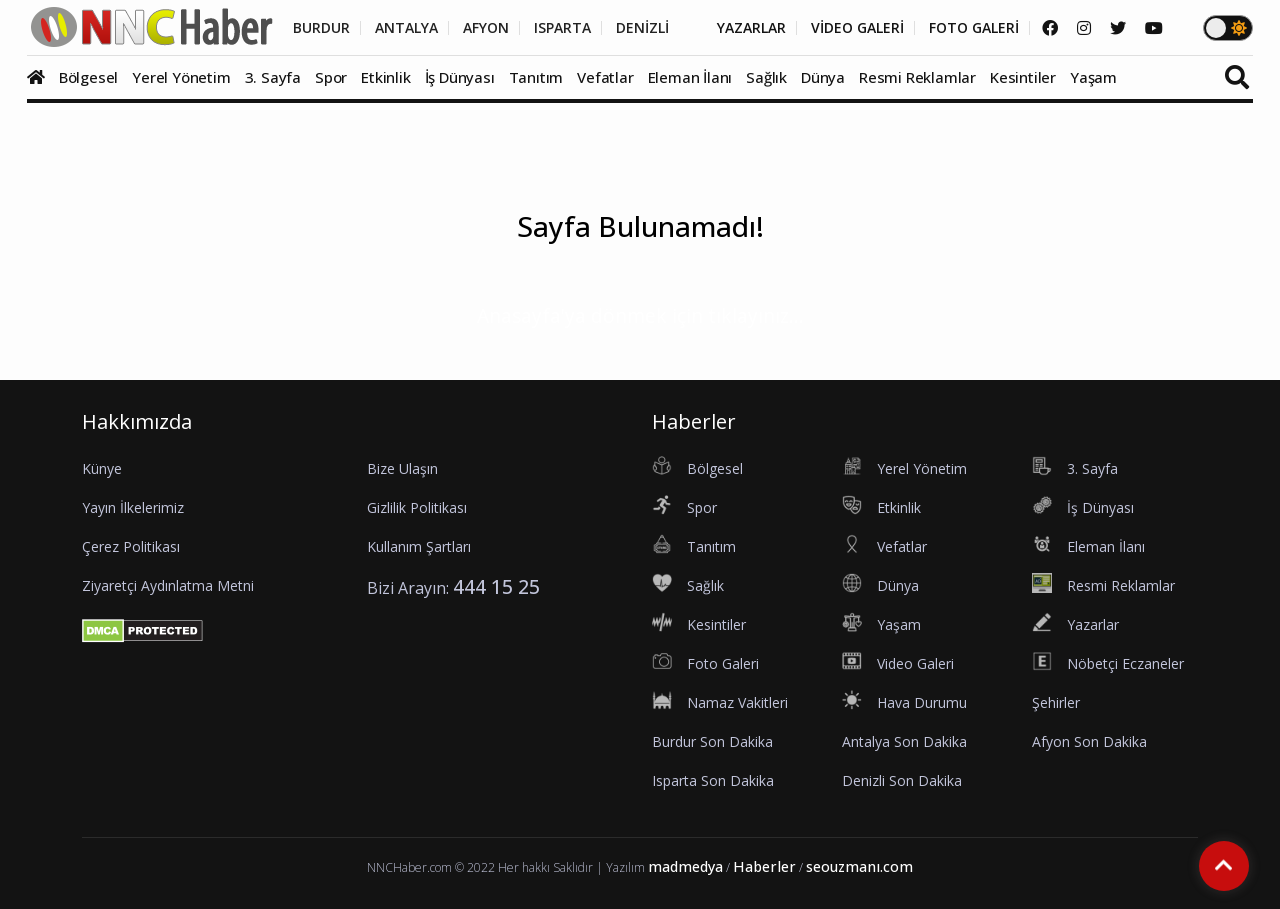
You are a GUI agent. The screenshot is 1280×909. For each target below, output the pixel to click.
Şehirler (1056, 702)
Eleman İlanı (690, 77)
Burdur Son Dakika (712, 741)
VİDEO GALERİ (857, 28)
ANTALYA (406, 28)
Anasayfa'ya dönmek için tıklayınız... (640, 315)
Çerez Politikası (131, 546)
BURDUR (321, 28)
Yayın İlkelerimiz (133, 507)
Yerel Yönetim (181, 77)
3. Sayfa (273, 77)
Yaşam (1093, 77)
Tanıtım (536, 77)
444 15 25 (496, 586)
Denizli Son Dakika (902, 780)
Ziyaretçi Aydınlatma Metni (168, 585)
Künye (102, 468)
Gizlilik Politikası (417, 507)
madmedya (685, 866)
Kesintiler (1023, 77)
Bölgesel (88, 77)
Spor (331, 77)
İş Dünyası (460, 77)
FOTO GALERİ (974, 28)
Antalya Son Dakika (904, 741)
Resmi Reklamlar (917, 77)
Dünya (823, 77)
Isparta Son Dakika (713, 780)
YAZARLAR (751, 28)
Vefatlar (605, 77)
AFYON (486, 28)
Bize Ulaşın (402, 468)
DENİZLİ (642, 28)
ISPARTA (562, 28)
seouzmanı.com (859, 866)
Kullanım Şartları (419, 546)
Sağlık (766, 77)
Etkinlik (385, 77)
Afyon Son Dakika (1089, 741)
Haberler (764, 866)
